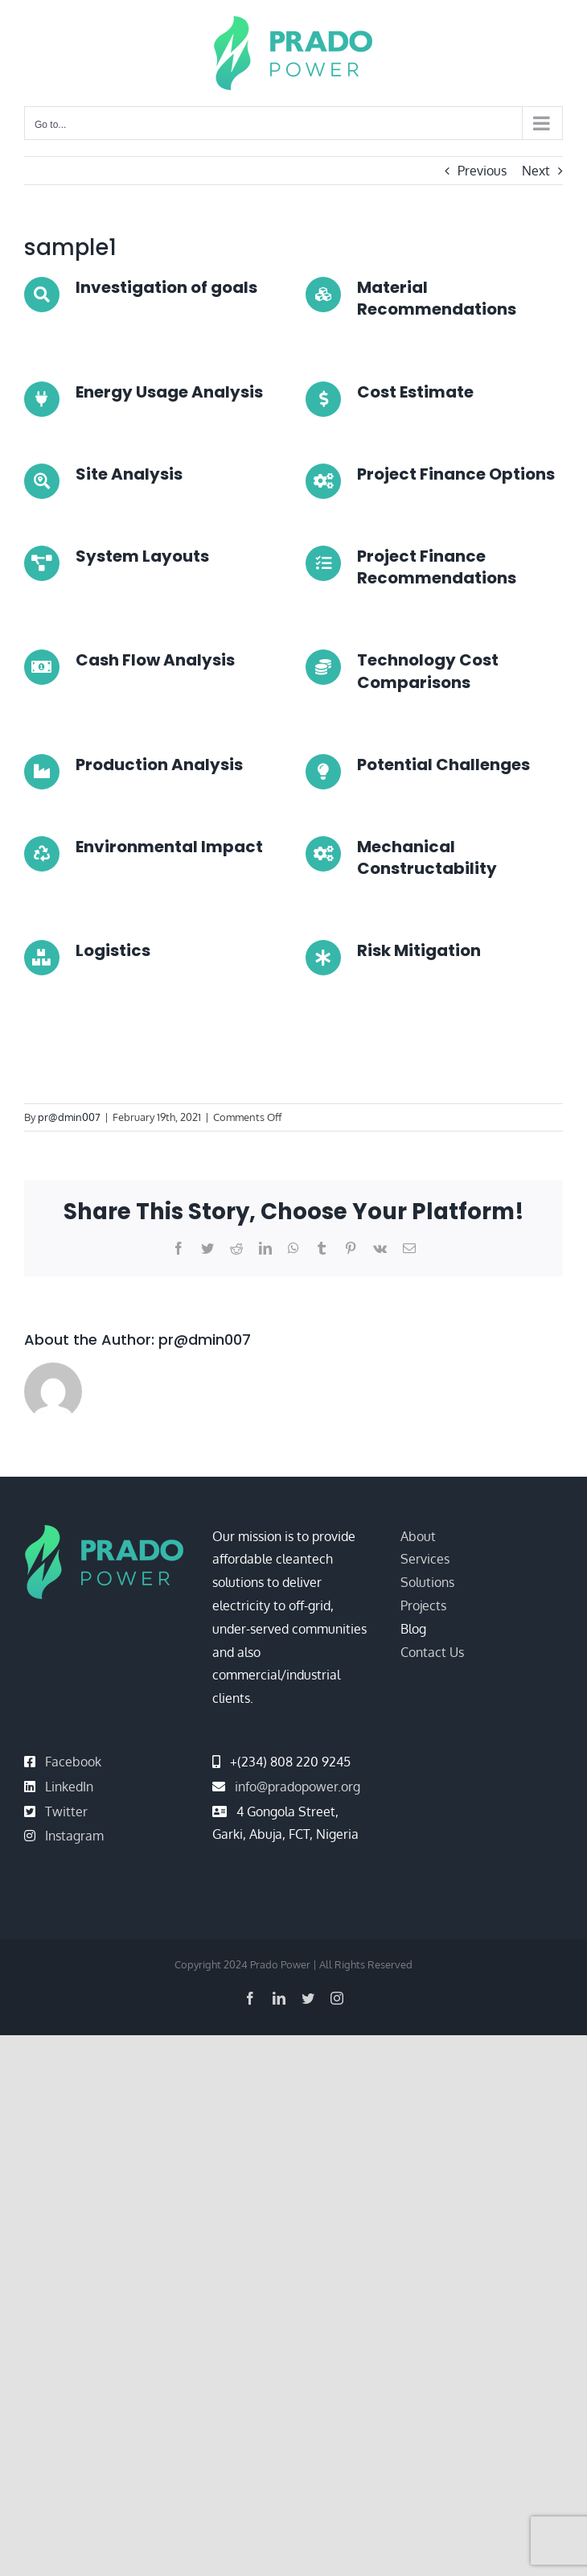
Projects (423, 1605)
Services (424, 1559)
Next (536, 171)
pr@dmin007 (69, 1117)
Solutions (427, 1582)
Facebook (73, 1762)
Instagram (74, 1836)
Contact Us (432, 1652)
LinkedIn (69, 1786)
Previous (482, 171)
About (418, 1536)
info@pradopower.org (297, 1786)
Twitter (66, 1811)
